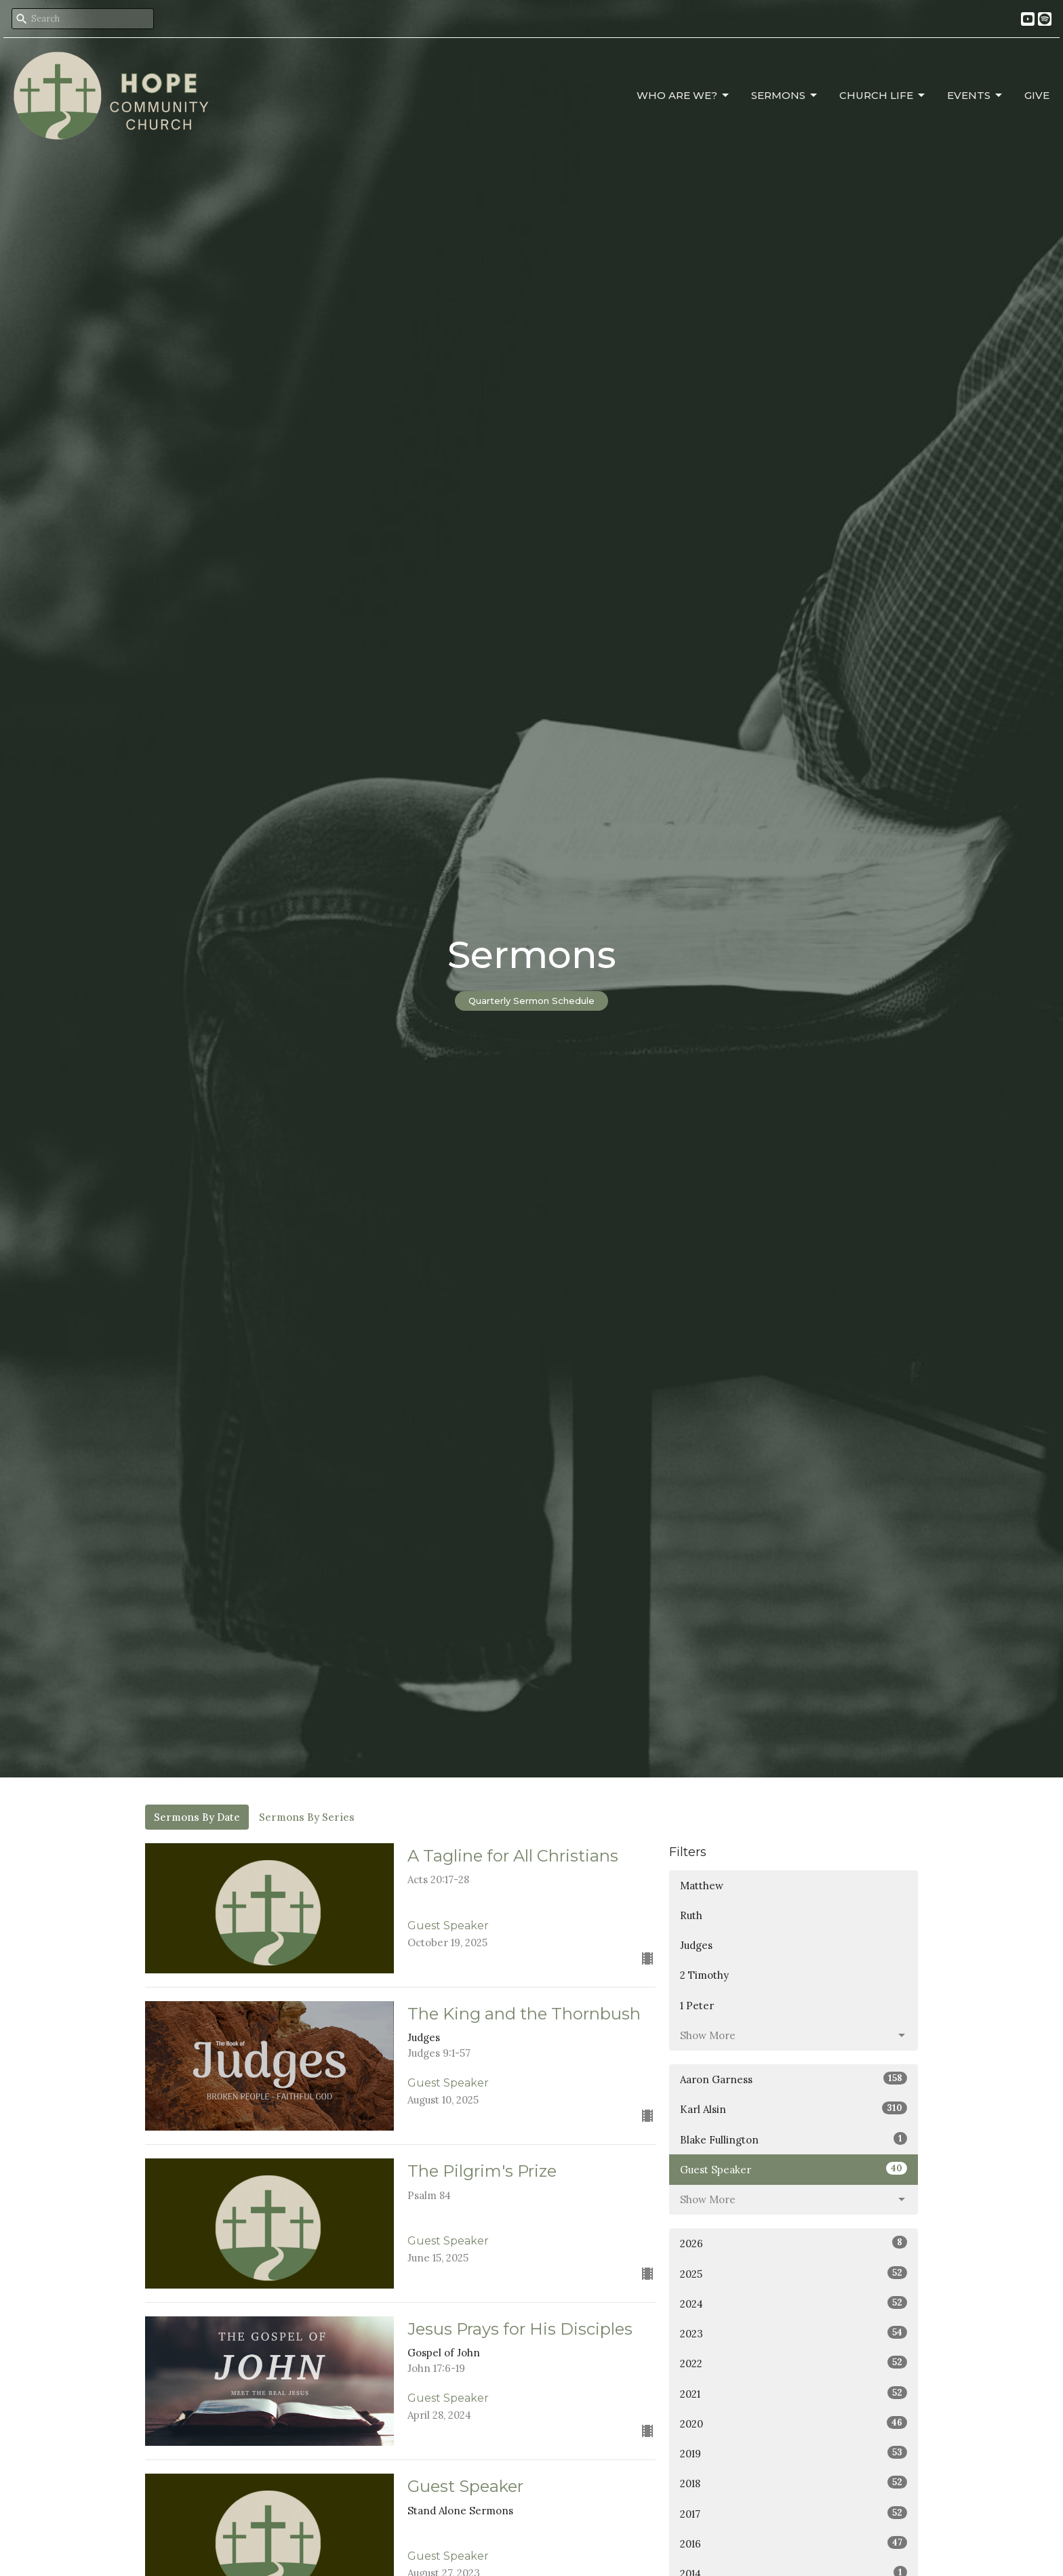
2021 (793, 2393)
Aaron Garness (793, 2079)
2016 (793, 2543)
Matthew (701, 1885)
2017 (793, 2513)
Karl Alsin (793, 2108)
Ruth (691, 1915)
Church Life (883, 95)
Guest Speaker (793, 2169)
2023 (793, 2333)
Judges (696, 1945)
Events (975, 95)
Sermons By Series (307, 1817)
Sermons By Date (197, 1817)
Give (1036, 95)
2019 (793, 2453)
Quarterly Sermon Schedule (531, 1000)
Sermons (785, 95)
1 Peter (697, 2005)
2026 (793, 2243)
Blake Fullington (793, 2139)
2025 (793, 2273)
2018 (793, 2483)
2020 (793, 2423)
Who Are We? (684, 95)
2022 (793, 2363)
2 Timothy (704, 1975)
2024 (793, 2303)
